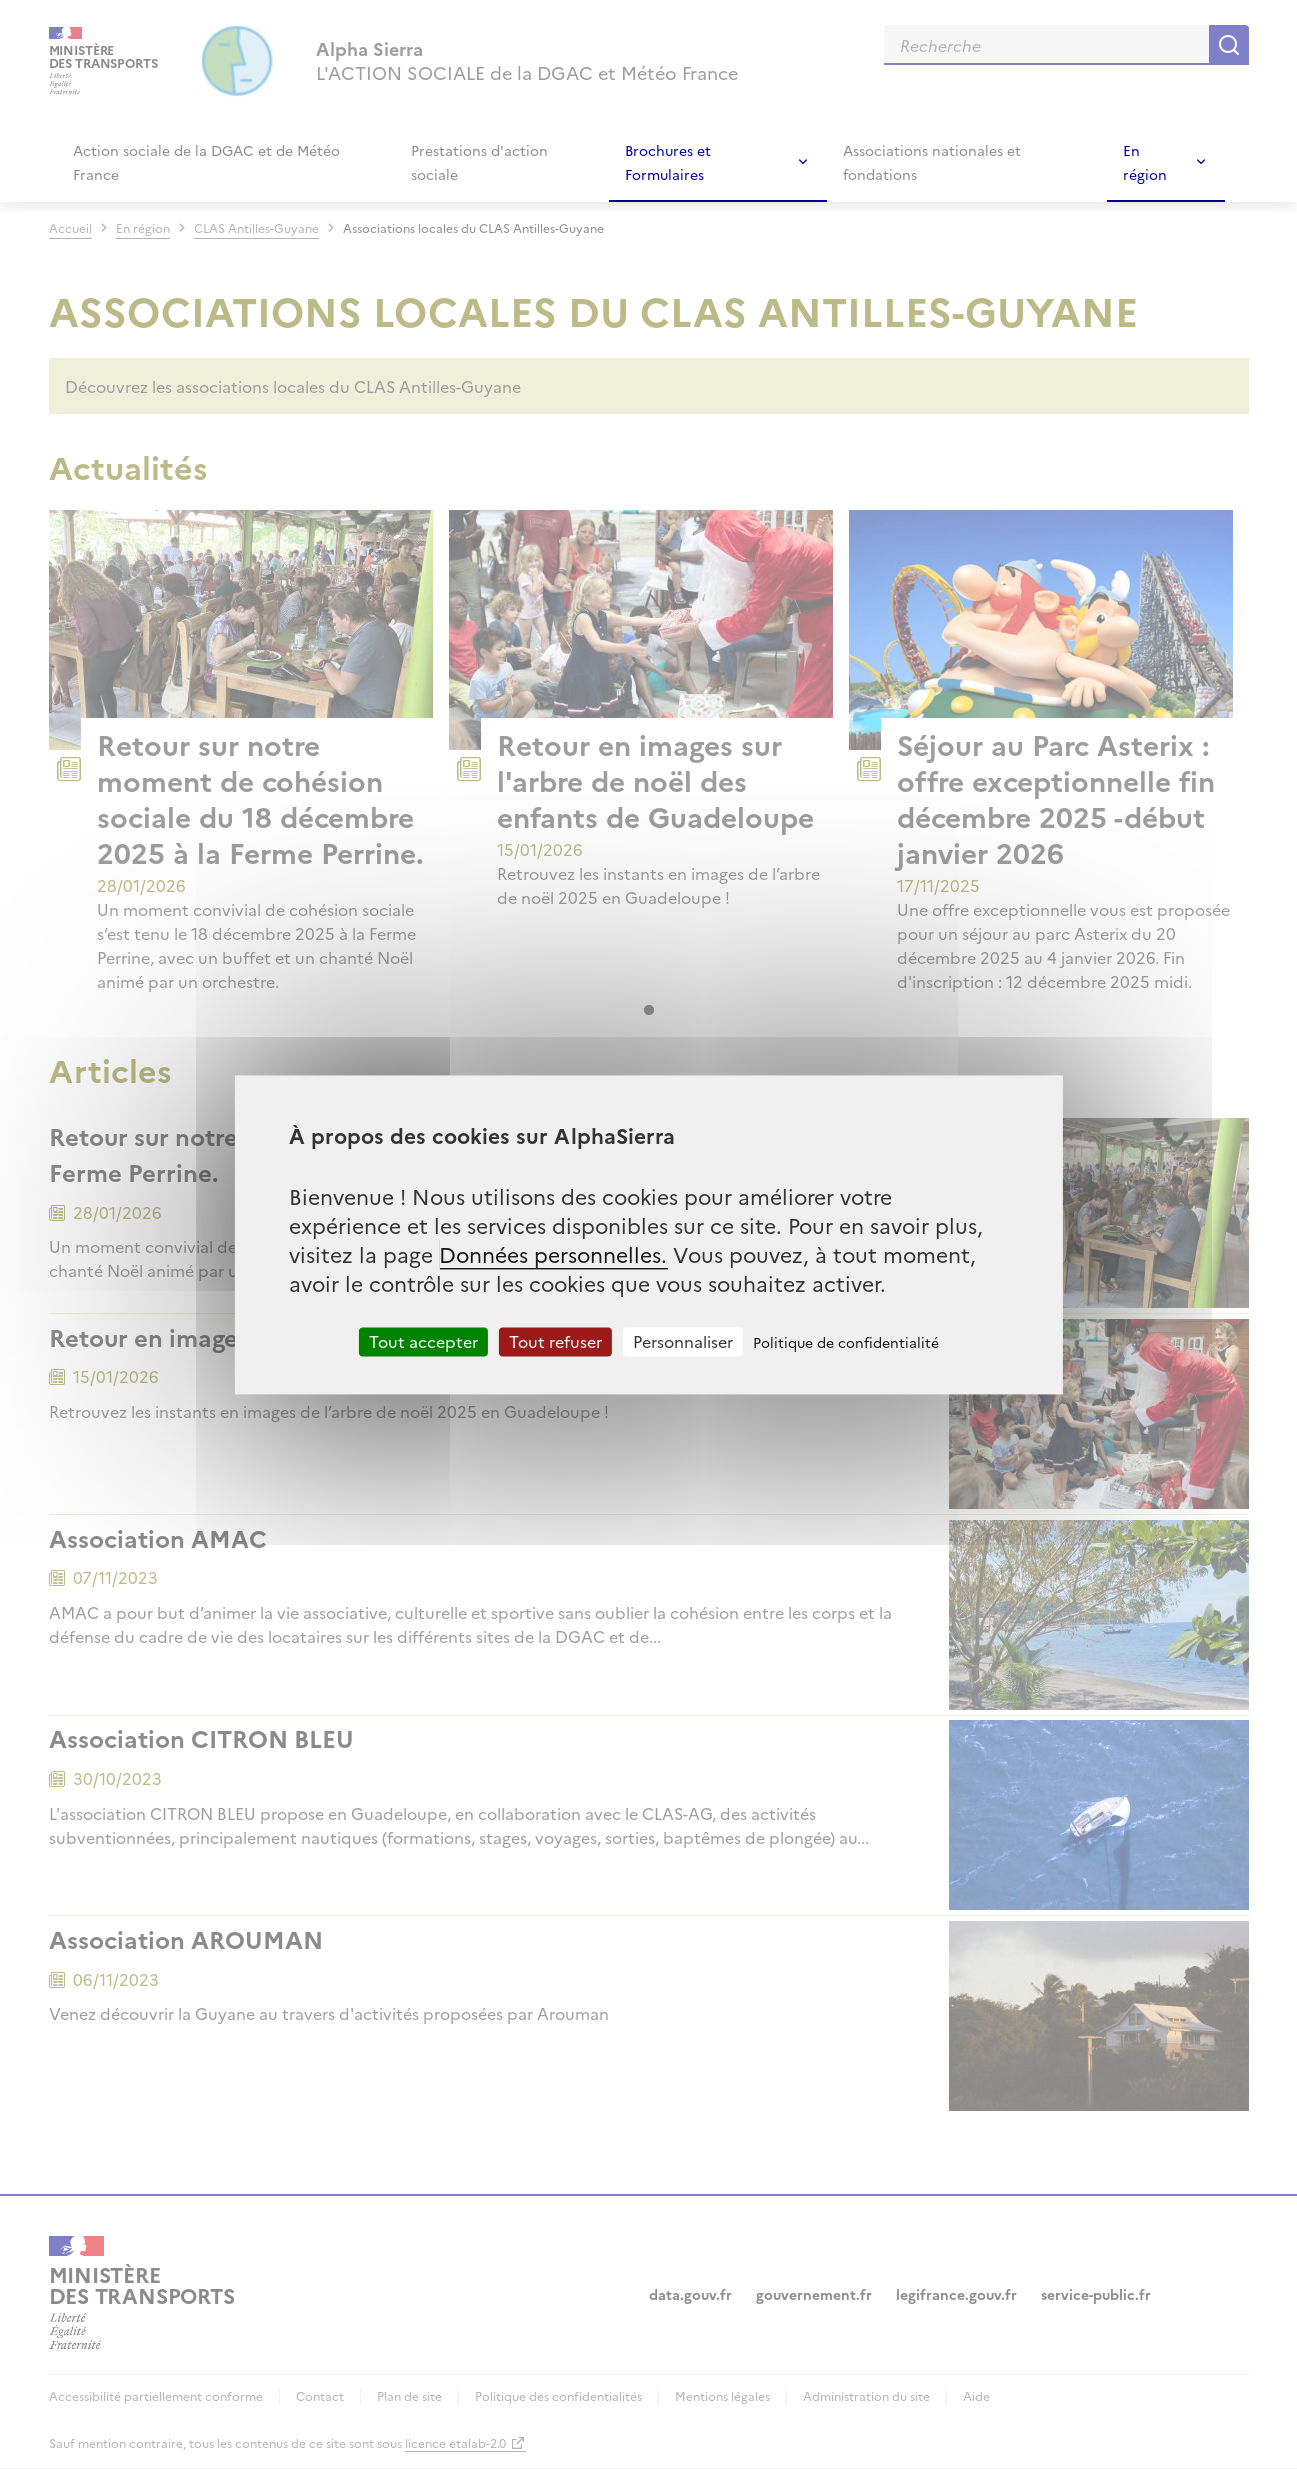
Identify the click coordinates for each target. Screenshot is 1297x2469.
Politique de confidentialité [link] (846, 1342)
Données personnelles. (553, 1253)
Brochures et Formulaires (668, 162)
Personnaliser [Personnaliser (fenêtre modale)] (683, 1341)
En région (1145, 162)
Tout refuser (555, 1341)
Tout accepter (423, 1341)
